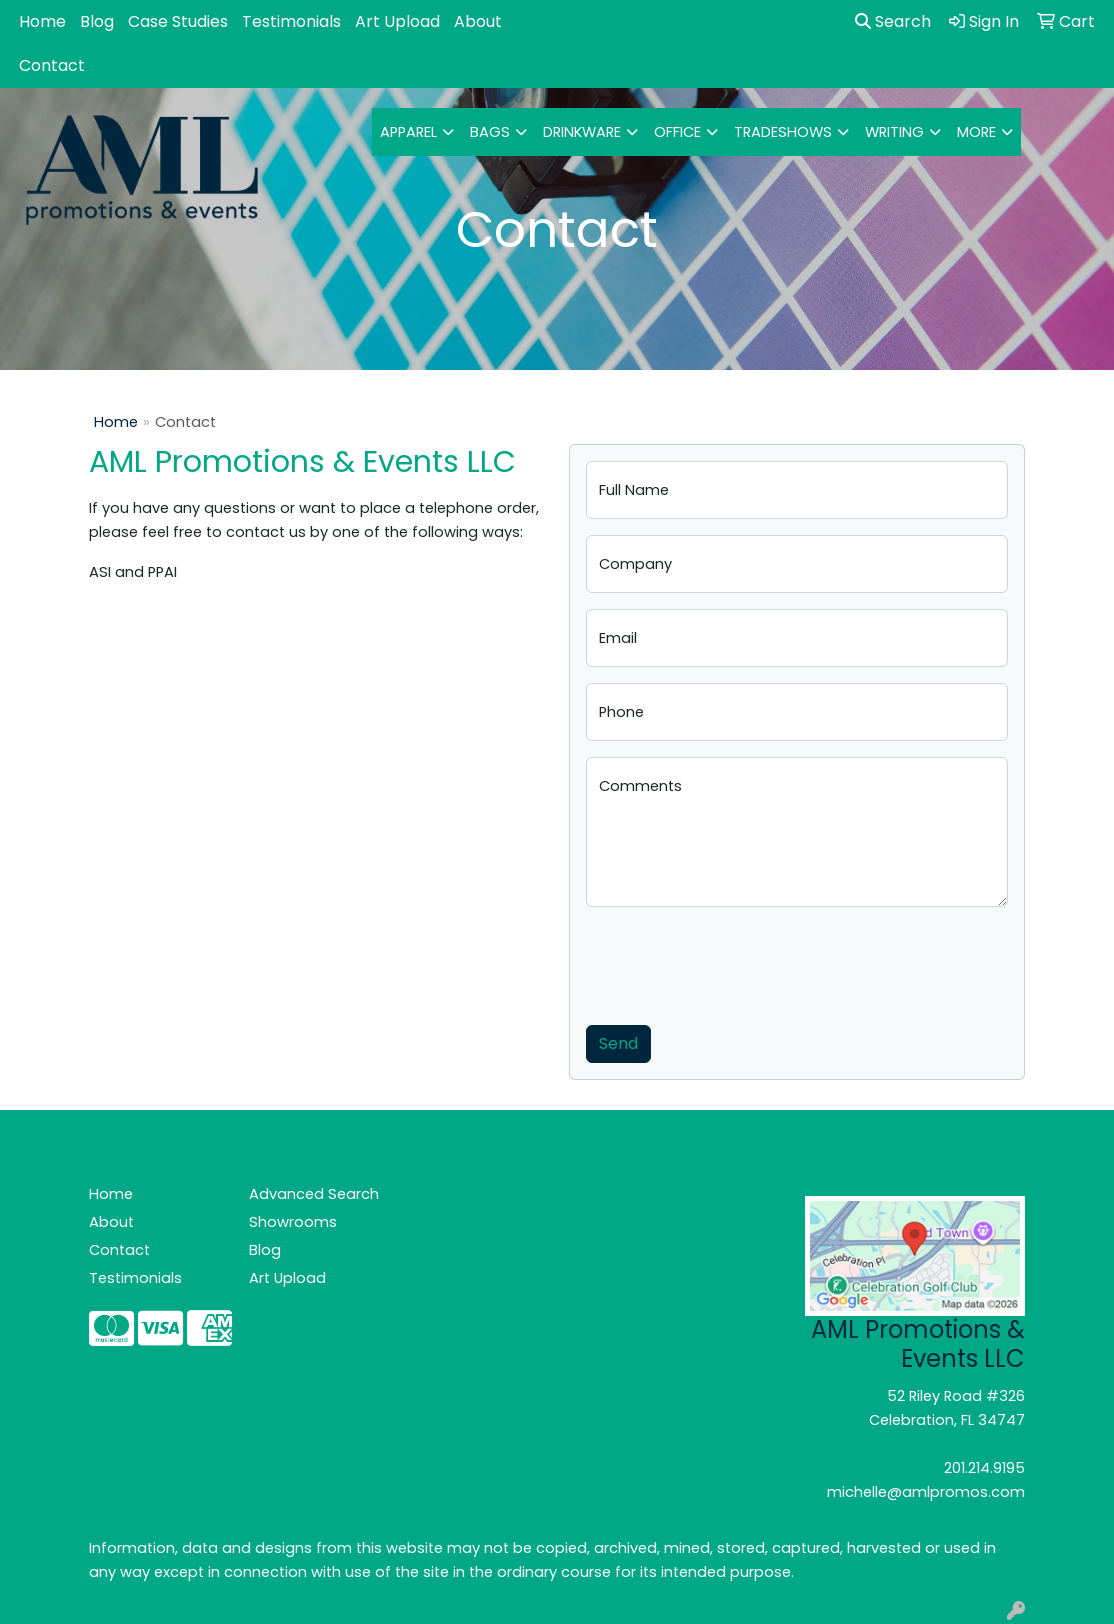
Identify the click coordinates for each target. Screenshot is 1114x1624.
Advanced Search (314, 1194)
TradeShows (783, 132)
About (478, 21)
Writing (894, 132)
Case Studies (178, 21)
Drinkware (582, 132)
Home (42, 21)
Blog (97, 21)
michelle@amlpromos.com (926, 1492)
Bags (490, 132)
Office (677, 132)
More (976, 132)
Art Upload (397, 21)
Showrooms (293, 1222)
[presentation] (738, 962)
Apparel (408, 132)
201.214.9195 (984, 1468)
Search (893, 21)
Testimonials (291, 21)
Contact (52, 65)
